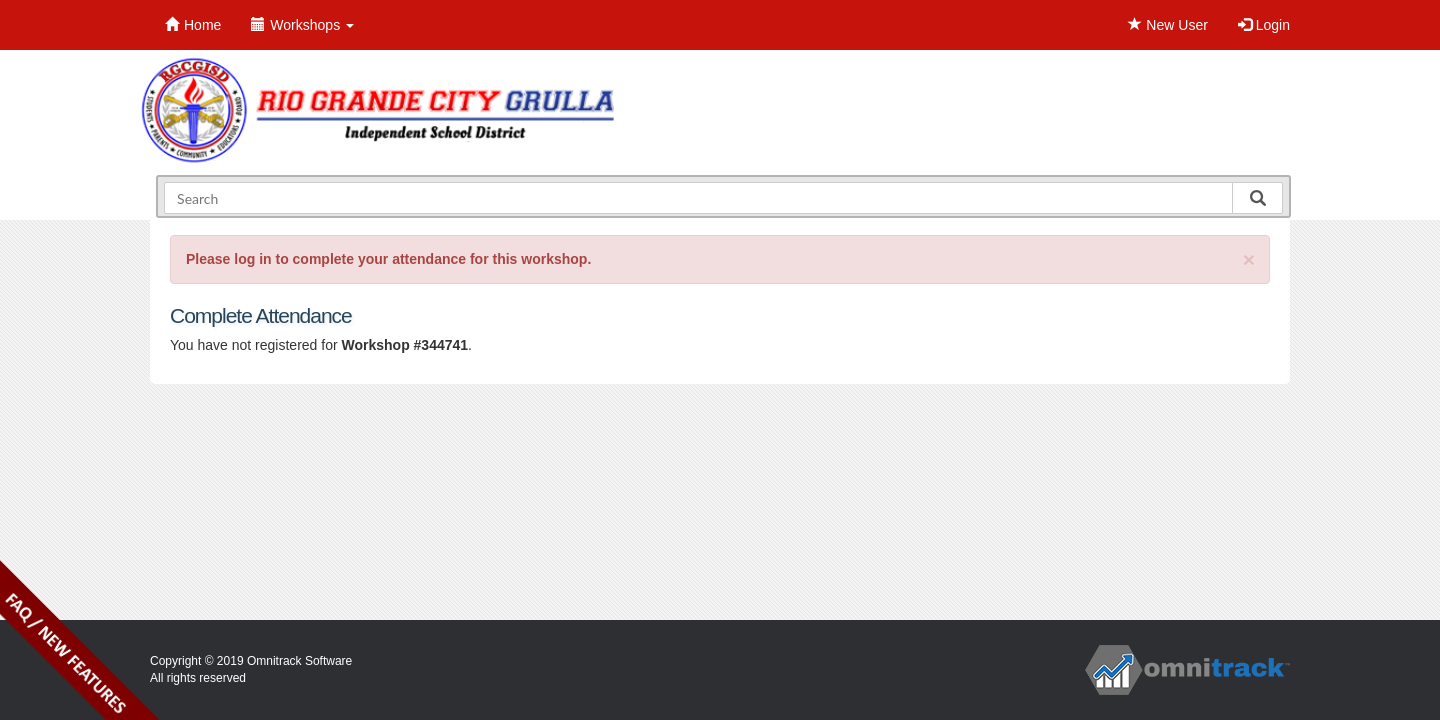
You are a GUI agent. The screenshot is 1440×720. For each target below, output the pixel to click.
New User (1167, 25)
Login (1264, 25)
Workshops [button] (302, 25)
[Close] (1249, 259)
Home (193, 25)
